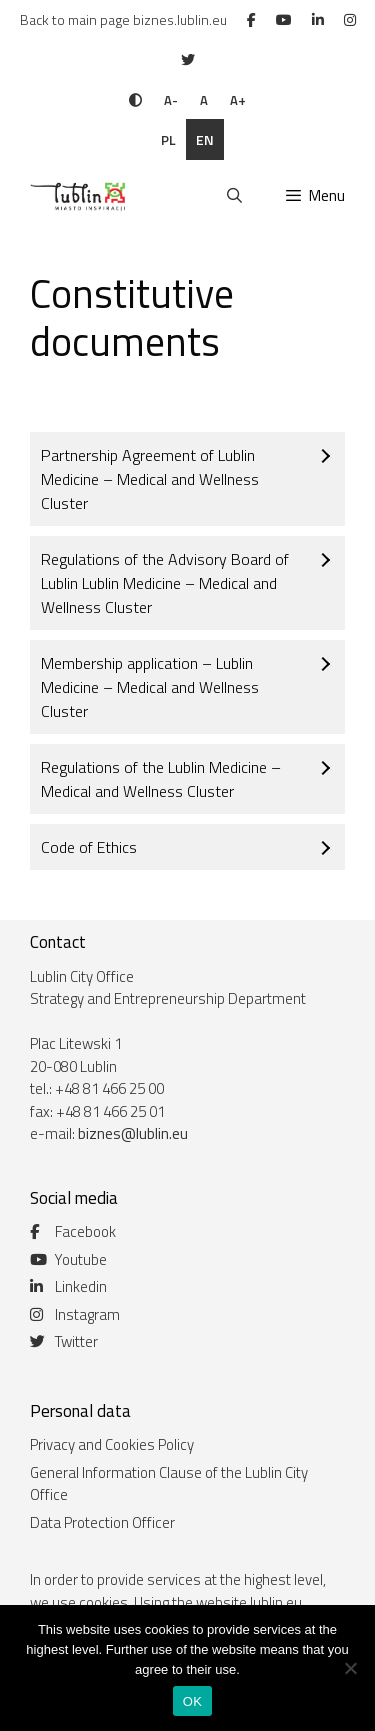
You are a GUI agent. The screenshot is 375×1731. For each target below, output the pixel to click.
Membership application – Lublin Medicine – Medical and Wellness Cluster (150, 687)
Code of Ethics (89, 847)
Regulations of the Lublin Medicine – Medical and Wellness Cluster (161, 779)
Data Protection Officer (102, 1522)
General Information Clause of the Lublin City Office (169, 1484)
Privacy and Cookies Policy (112, 1444)
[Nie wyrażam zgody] (350, 1668)
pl (168, 139)
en (205, 139)
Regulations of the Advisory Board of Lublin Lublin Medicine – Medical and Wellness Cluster (165, 583)
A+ (238, 100)
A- (171, 100)
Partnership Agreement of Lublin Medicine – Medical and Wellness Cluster (150, 479)
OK (192, 1701)
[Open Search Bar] (233, 196)
